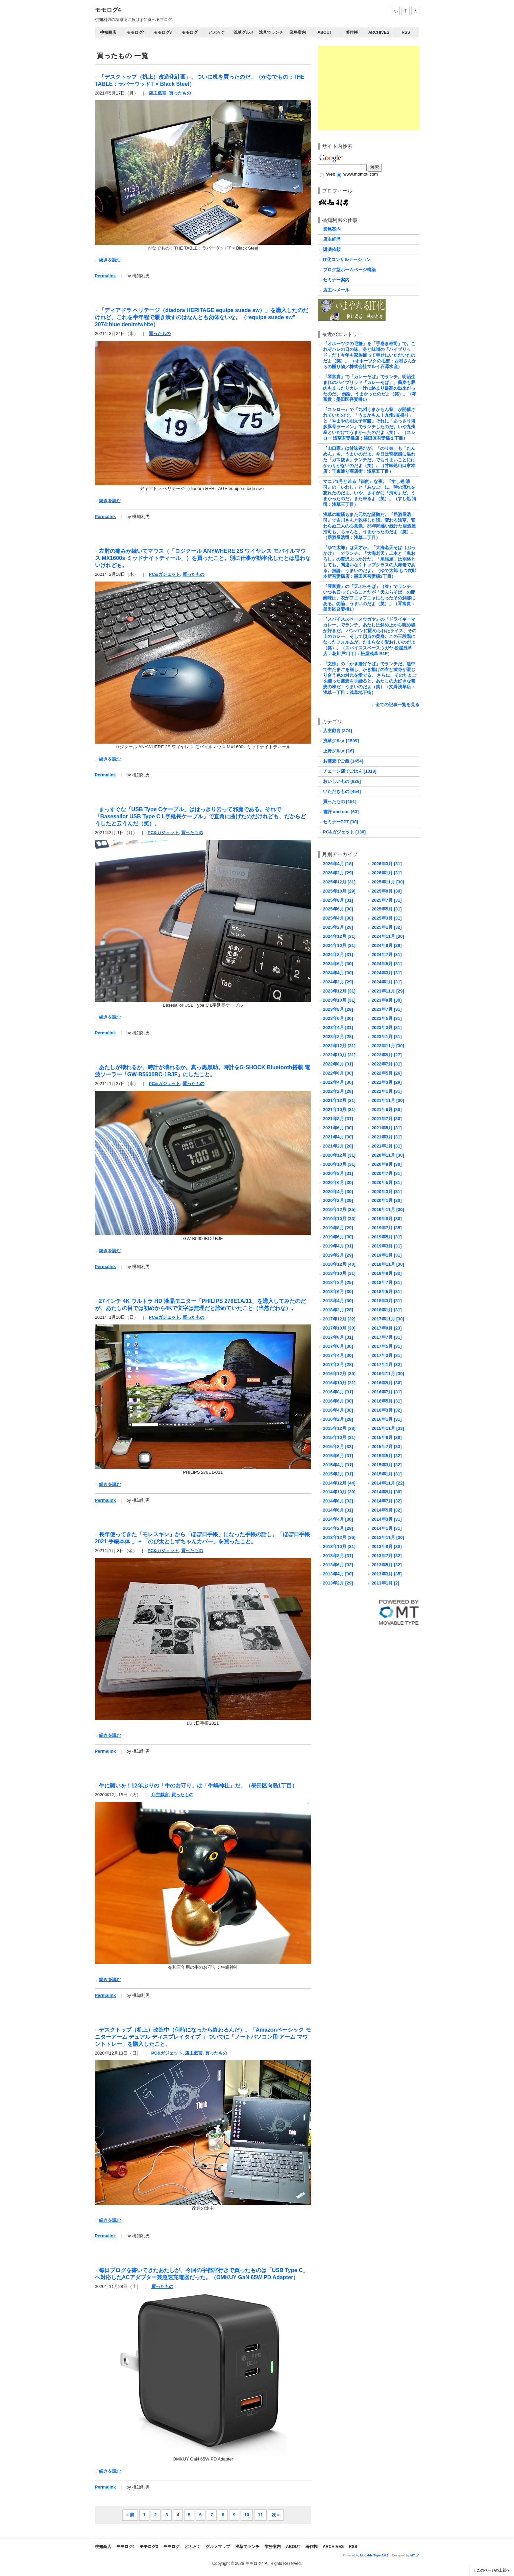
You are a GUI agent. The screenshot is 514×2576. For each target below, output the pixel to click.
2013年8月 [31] (338, 1555)
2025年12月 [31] (339, 881)
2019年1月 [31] (387, 1255)
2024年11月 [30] (388, 936)
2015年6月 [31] (338, 1455)
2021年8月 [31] (338, 1118)
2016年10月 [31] (339, 1382)
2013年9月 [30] (387, 1546)
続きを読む (110, 259)
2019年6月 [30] (338, 1236)
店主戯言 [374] (337, 730)
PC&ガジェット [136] (344, 831)
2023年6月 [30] (338, 1018)
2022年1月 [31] (387, 1091)
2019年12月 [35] (339, 1209)
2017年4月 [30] (338, 1355)
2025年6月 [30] (338, 908)
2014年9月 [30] (387, 1491)
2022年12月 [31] (339, 1045)
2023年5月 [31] (387, 1018)
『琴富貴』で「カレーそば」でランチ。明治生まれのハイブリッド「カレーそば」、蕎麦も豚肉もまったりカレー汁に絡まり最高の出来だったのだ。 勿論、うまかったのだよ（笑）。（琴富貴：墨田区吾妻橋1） (370, 388)
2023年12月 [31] (339, 991)
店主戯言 (157, 93)
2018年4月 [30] (338, 1300)
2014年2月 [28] (338, 1528)
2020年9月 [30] (387, 1164)
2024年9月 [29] (387, 945)
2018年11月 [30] (388, 1264)
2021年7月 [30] (387, 1118)
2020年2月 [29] (338, 1200)
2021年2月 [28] (338, 1146)
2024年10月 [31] (339, 945)
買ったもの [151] (340, 801)
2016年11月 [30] (388, 1373)
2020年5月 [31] (387, 1182)
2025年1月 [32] (387, 927)
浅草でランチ (271, 32)
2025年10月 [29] (339, 891)
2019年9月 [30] (387, 1218)
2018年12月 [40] (339, 1264)
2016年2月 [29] (338, 1419)
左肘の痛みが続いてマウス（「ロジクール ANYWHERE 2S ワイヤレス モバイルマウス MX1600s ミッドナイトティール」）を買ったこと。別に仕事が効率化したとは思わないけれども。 (203, 558)
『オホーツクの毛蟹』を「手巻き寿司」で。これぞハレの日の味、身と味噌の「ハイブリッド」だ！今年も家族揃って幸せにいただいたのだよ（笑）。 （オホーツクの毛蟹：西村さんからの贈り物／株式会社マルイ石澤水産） (370, 355)
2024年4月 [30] (338, 972)
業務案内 (298, 32)
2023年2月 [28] (338, 1036)
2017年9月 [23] (387, 1328)
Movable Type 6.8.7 (374, 2555)
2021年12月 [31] (339, 1100)
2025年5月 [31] (387, 908)
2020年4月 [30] (338, 1191)
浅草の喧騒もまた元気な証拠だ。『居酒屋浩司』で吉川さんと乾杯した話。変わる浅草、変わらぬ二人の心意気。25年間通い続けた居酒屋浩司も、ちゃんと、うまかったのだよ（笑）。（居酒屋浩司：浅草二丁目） (369, 526)
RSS (405, 32)
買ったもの (180, 93)
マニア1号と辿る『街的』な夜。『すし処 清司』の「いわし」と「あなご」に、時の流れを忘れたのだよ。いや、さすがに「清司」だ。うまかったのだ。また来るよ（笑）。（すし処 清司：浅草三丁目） (370, 493)
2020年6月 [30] (338, 1182)
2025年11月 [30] (388, 881)
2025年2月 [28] (338, 927)
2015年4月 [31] (338, 1464)
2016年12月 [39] (339, 1373)
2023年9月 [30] (387, 1000)
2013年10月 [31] (339, 1546)
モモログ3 (162, 32)
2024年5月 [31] (387, 963)
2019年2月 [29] (338, 1255)
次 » (276, 2514)
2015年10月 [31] (339, 1437)
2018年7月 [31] (387, 1282)
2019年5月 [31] (387, 1236)
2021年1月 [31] (387, 1146)
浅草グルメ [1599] (341, 740)
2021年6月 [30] (338, 1127)
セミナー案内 (336, 279)
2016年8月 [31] (338, 1391)
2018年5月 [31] (387, 1291)
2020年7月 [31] (387, 1173)
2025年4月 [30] (338, 918)
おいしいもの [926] (342, 781)
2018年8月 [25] (338, 1282)
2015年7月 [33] (387, 1446)
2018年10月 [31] (339, 1273)
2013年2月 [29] (338, 1583)
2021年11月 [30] (388, 1100)
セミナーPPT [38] (340, 821)
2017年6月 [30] (338, 1346)
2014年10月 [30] (339, 1491)
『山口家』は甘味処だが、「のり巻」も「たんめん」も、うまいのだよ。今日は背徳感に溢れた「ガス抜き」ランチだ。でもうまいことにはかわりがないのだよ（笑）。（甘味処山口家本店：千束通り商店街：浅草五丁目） (369, 460)
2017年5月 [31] (387, 1346)
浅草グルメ (244, 32)
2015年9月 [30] (387, 1437)
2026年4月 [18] (338, 863)
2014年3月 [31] (387, 1519)
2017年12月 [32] (339, 1318)
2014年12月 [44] (339, 1483)
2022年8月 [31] (338, 1063)
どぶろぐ (217, 32)
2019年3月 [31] (387, 1245)
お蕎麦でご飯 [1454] (343, 761)
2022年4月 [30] (338, 1082)
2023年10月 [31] (339, 1000)
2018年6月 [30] (338, 1291)
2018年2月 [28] (338, 1309)
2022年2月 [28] (338, 1091)
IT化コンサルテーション (347, 259)
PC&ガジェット (164, 574)
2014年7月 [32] (387, 1500)
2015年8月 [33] (338, 1446)
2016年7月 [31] (387, 1391)
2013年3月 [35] (387, 1573)
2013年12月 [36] (339, 1537)
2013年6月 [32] (338, 1564)
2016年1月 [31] (387, 1419)
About (324, 32)
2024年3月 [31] (387, 972)
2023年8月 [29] (338, 1009)
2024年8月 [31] (338, 954)
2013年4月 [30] (338, 1573)
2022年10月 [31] (339, 1054)
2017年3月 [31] (387, 1355)
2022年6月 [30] (338, 1073)
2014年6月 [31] (338, 1510)
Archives (378, 32)
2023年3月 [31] (387, 1027)
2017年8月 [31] (338, 1337)
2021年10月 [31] (339, 1109)
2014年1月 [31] (387, 1528)
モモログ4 (108, 10)
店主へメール (336, 289)
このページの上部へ (493, 2570)
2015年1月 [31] (387, 1473)
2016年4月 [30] (338, 1410)
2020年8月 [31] (338, 1173)
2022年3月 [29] (387, 1082)
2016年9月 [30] (387, 1382)
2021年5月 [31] (387, 1127)
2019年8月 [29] (338, 1227)
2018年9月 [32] (387, 1273)
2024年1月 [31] (387, 981)
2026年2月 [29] (338, 872)
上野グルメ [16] (338, 750)
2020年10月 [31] (339, 1164)
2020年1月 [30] (387, 1200)
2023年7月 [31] (387, 1009)
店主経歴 (332, 239)
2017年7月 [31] (387, 1337)
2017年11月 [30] (388, 1318)
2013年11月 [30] (388, 1537)
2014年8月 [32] (338, 1500)
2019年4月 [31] (338, 1245)
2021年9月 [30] (387, 1109)
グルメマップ (218, 2546)
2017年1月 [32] (387, 1364)
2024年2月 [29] (338, 981)
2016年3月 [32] (387, 1410)
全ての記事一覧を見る (397, 704)
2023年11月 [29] (388, 991)
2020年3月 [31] (387, 1191)
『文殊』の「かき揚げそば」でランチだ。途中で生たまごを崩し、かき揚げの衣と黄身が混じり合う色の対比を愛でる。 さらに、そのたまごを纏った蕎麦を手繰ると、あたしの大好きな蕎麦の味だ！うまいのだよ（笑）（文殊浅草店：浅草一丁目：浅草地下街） (370, 678)
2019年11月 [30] (388, 1209)
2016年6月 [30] (338, 1400)
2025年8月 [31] (338, 900)
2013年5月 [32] (387, 1564)
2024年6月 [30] (338, 963)
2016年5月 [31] (387, 1400)
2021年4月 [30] (338, 1136)
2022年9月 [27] (387, 1054)
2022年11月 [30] (388, 1045)
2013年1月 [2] (385, 1583)
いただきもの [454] (342, 791)
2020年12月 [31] (339, 1155)
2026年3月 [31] (387, 863)
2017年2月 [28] (338, 1364)
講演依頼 (332, 249)
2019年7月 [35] (387, 1227)
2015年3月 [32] (387, 1464)
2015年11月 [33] (388, 1428)
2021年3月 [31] (387, 1136)
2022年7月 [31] (387, 1063)
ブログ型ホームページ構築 (349, 269)
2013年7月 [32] (387, 1555)
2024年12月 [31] (339, 936)
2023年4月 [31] (338, 1027)
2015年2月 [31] (338, 1473)
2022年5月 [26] (387, 1073)
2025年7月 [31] (387, 900)
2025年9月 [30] (387, 891)
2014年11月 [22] (388, 1483)
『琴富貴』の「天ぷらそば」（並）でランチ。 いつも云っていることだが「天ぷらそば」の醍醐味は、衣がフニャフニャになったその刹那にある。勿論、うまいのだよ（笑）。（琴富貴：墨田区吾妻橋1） (369, 598)
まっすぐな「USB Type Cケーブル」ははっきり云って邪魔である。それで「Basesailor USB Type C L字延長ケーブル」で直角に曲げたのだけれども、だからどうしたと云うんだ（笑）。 (200, 816)
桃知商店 (108, 32)
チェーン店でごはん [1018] (349, 771)
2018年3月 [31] (387, 1300)
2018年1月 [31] (387, 1309)
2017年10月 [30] (339, 1328)
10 (246, 2514)
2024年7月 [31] (387, 954)
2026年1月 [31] (387, 872)
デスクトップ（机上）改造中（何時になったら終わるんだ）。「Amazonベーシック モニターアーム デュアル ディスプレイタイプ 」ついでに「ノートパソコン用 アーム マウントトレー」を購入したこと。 (203, 2037)
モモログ (189, 32)
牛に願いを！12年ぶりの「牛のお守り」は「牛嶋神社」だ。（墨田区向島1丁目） (198, 1785)
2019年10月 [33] (339, 1218)
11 (260, 2514)
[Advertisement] (368, 88)
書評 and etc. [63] (341, 811)
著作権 (352, 32)
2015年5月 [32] (387, 1455)
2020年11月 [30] (388, 1155)
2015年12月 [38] (339, 1428)
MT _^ (414, 2555)
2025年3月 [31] (387, 918)
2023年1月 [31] (387, 1036)
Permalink (105, 275)
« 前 (130, 2514)
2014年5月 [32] (387, 1510)
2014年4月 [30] (338, 1519)
